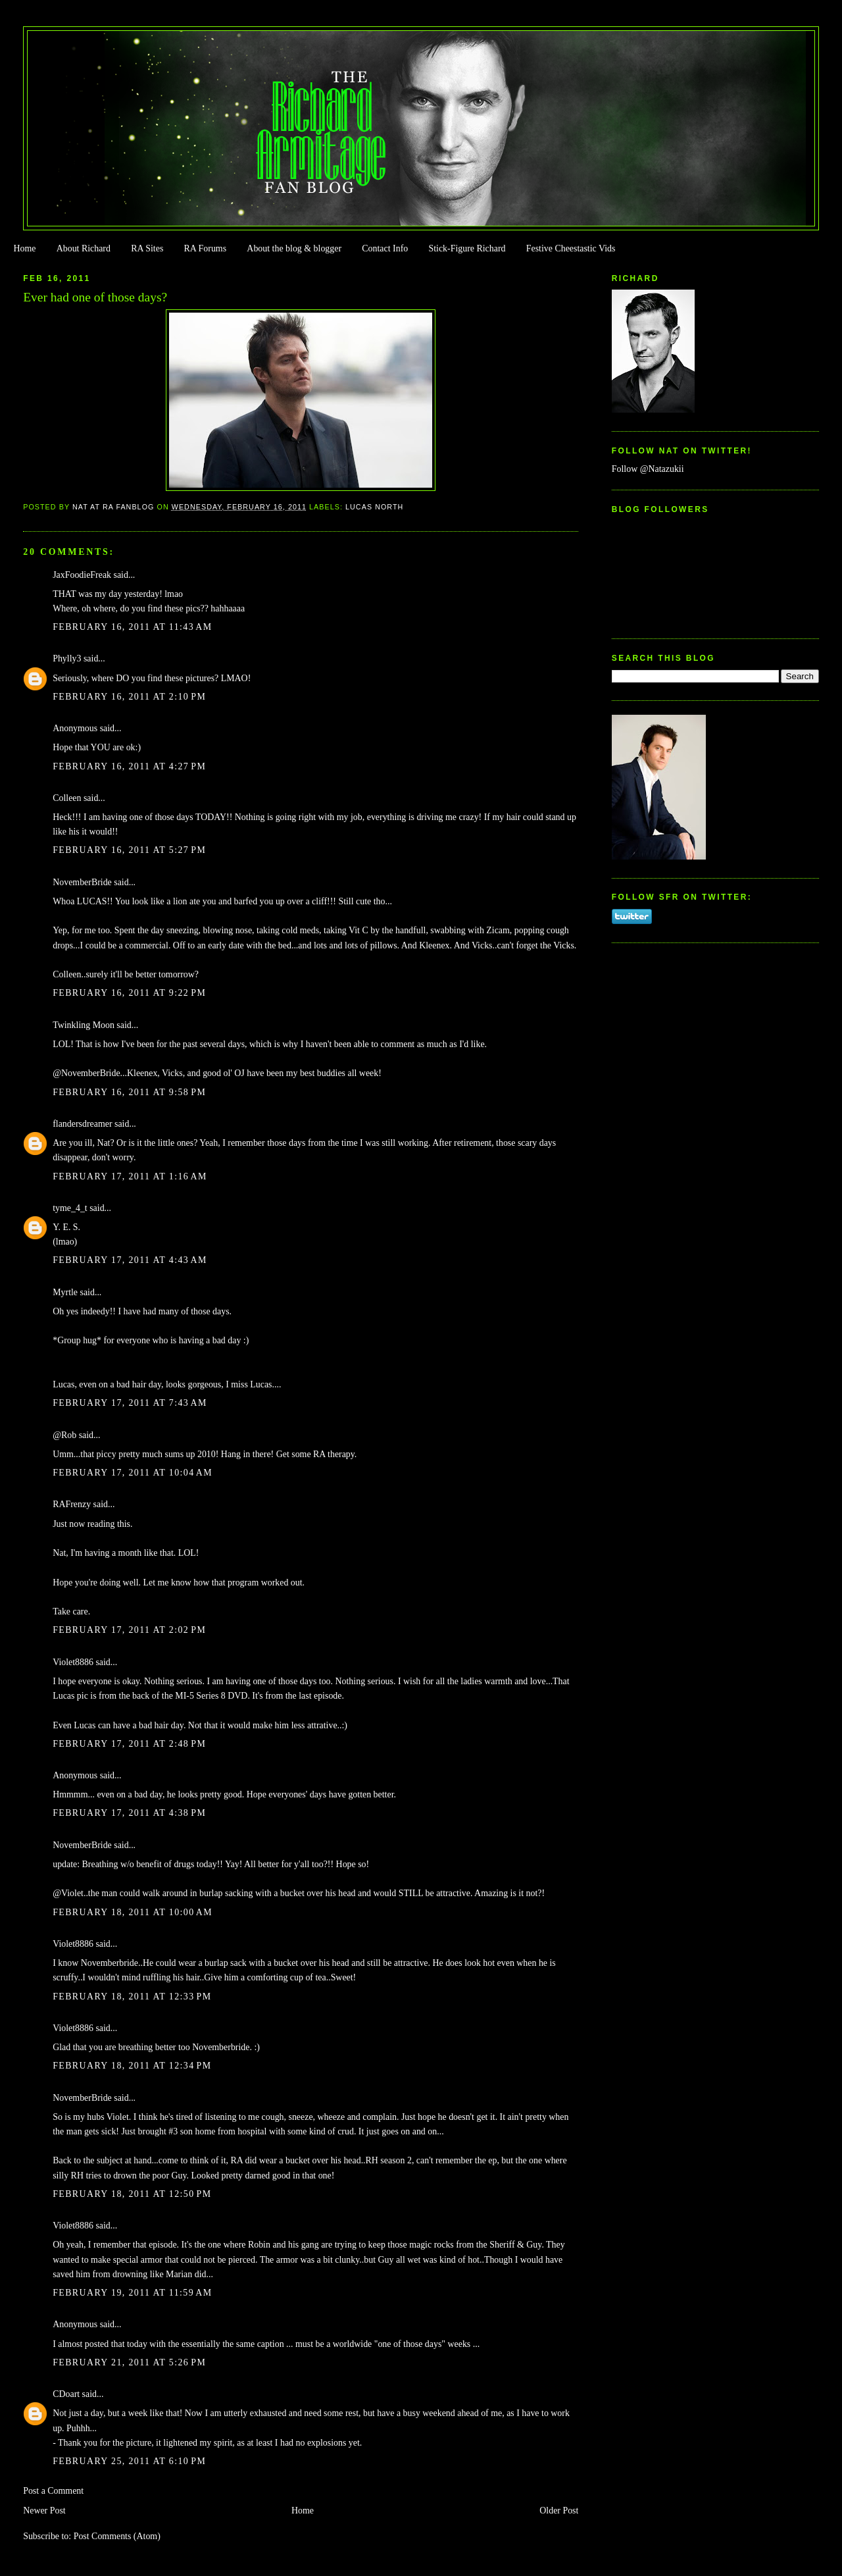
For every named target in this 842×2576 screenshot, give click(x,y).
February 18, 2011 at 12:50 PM (132, 2194)
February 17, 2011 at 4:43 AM (130, 1260)
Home (24, 248)
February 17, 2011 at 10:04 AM (132, 1473)
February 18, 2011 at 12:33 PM (132, 1996)
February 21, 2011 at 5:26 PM (129, 2362)
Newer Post (44, 2510)
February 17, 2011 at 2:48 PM (129, 1744)
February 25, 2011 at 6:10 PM (129, 2461)
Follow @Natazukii (648, 469)
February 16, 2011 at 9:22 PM (129, 993)
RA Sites (147, 248)
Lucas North (374, 507)
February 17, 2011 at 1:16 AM (130, 1176)
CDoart (66, 2394)
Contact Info (385, 248)
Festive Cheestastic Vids (571, 248)
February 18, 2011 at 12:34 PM (132, 2066)
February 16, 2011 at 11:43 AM (132, 627)
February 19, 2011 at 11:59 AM (132, 2293)
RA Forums (205, 248)
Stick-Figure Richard (466, 248)
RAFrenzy (72, 1504)
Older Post (558, 2510)
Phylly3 (67, 658)
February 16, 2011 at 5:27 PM (129, 850)
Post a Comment (53, 2491)
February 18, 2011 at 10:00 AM (132, 1912)
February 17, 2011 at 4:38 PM (129, 1813)
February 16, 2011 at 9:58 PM (129, 1092)
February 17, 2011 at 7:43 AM (130, 1403)
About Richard (84, 248)
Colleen (67, 798)
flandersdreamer (82, 1124)
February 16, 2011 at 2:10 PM (129, 697)
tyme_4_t (70, 1208)
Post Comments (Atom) (117, 2536)
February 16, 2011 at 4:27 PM (129, 766)
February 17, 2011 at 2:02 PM (129, 1630)
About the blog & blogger (294, 248)
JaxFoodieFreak (82, 575)
